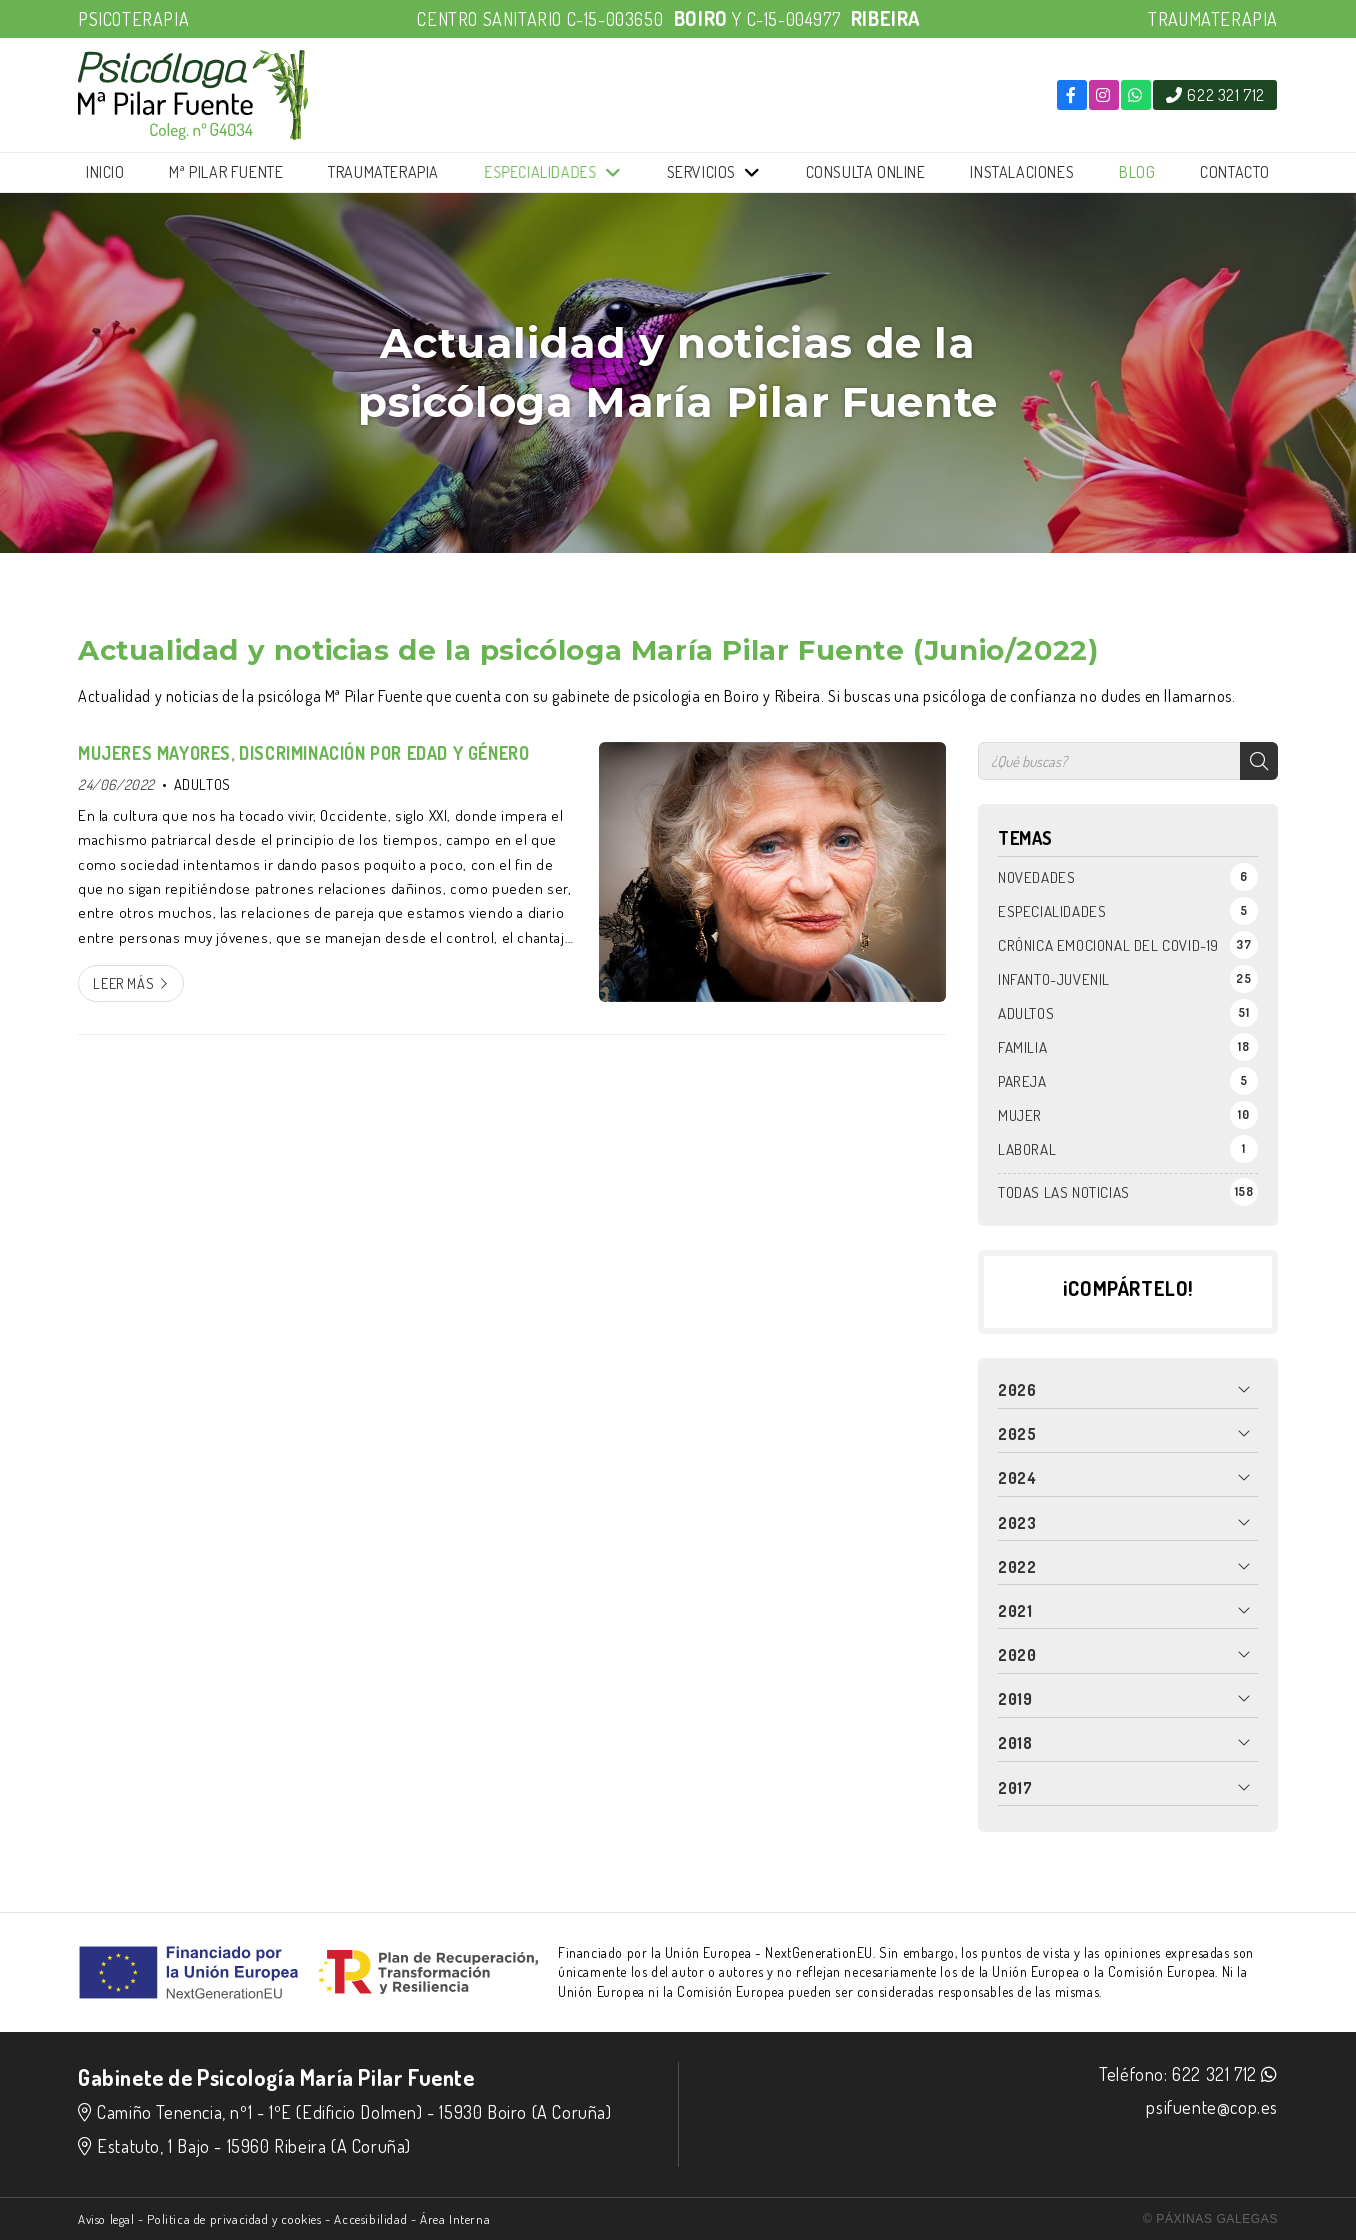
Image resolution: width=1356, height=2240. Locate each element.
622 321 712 (1214, 2074)
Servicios (701, 172)
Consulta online (866, 172)
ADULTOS (202, 784)
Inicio (105, 172)
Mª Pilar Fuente (226, 172)
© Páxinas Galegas (1210, 2219)
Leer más (123, 983)
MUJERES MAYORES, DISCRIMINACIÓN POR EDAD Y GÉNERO (303, 753)
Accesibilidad (370, 2219)
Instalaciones (1022, 172)
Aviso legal (106, 2219)
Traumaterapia (383, 172)
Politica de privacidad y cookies (234, 2219)
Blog (1137, 172)
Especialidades (540, 173)
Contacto (1235, 172)
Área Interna (455, 2219)
